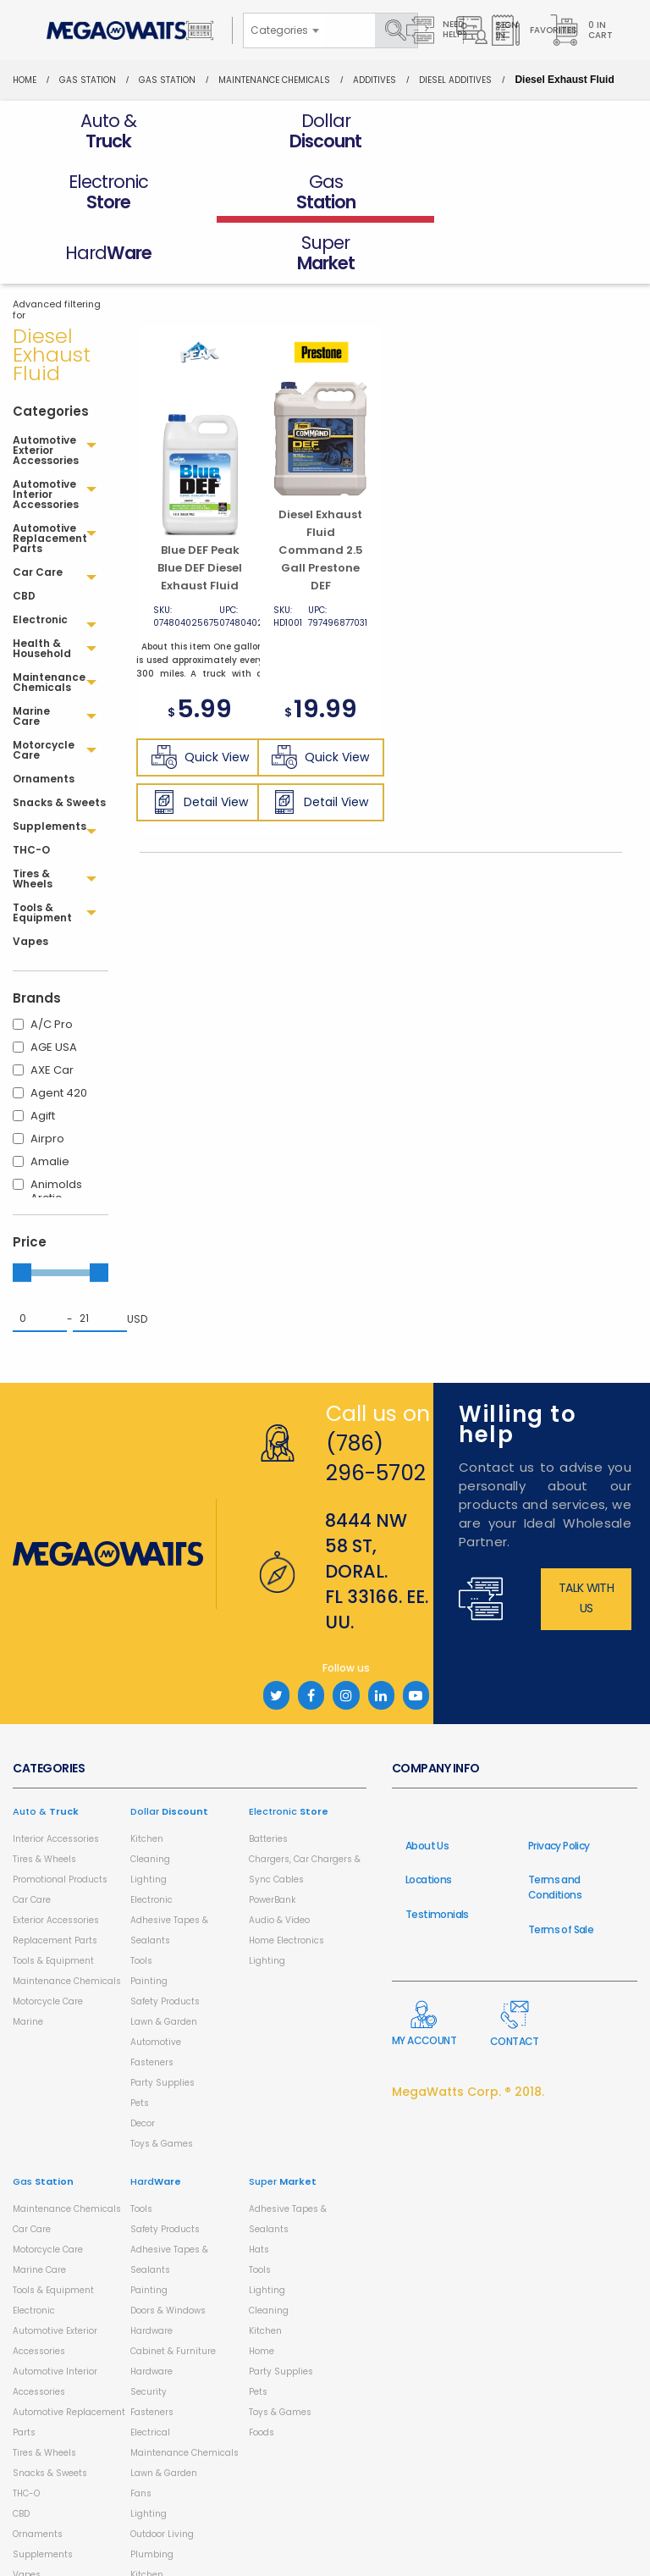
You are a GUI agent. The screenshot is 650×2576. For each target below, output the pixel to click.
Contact (514, 1963)
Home (24, 80)
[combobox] (284, 30)
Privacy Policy (559, 1784)
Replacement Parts (55, 1879)
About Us (427, 1784)
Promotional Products (60, 1818)
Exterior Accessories (56, 1859)
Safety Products (165, 1940)
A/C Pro (51, 963)
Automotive (155, 1981)
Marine (28, 1960)
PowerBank (272, 1838)
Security (148, 2330)
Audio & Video (279, 1859)
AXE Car (52, 1009)
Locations (428, 1818)
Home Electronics (286, 1879)
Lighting (148, 1818)
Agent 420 (58, 1032)
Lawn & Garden (163, 1960)
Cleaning (150, 1798)
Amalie (49, 1100)
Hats (259, 2188)
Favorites (533, 30)
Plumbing (152, 2493)
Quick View (200, 696)
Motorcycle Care (48, 1940)
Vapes (27, 2513)
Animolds (56, 1123)
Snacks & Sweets (50, 2412)
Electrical (150, 2371)
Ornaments (38, 2473)
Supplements (43, 2493)
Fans (140, 2432)
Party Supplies (162, 2021)
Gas (43, 2120)
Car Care (32, 1838)
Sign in (487, 30)
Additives (374, 80)
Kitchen (146, 1778)
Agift (42, 1055)
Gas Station (87, 80)
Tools (141, 1899)
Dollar (169, 1750)
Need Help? (436, 30)
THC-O (26, 2432)
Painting (149, 1920)
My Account (424, 1963)
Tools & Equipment (53, 1899)
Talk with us (586, 1537)
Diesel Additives (455, 80)
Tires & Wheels (44, 1798)
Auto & (46, 1750)
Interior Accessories (56, 1778)
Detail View (200, 741)
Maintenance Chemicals (274, 80)
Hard (155, 2120)
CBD (21, 2452)
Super (283, 2120)
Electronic (151, 1838)
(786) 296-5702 (376, 1397)
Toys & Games (161, 2082)
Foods (261, 2371)
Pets (139, 2042)
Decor (142, 2062)
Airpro (47, 1078)
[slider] (22, 1211)
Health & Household (56, 2534)
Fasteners (152, 2001)
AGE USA (53, 986)
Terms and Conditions (554, 1826)
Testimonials (437, 1853)
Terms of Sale (560, 1868)
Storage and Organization (187, 2554)
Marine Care (39, 2209)
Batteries (268, 1778)
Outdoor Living (162, 2473)
